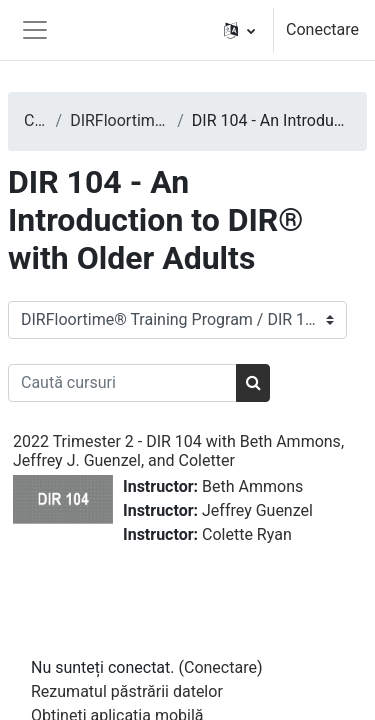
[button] (239, 30)
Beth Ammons (252, 486)
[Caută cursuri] (122, 383)
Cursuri (36, 120)
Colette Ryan (247, 534)
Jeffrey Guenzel (257, 510)
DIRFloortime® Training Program (119, 120)
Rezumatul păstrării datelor (127, 691)
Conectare (322, 29)
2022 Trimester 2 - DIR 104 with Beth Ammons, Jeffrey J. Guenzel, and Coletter (178, 451)
